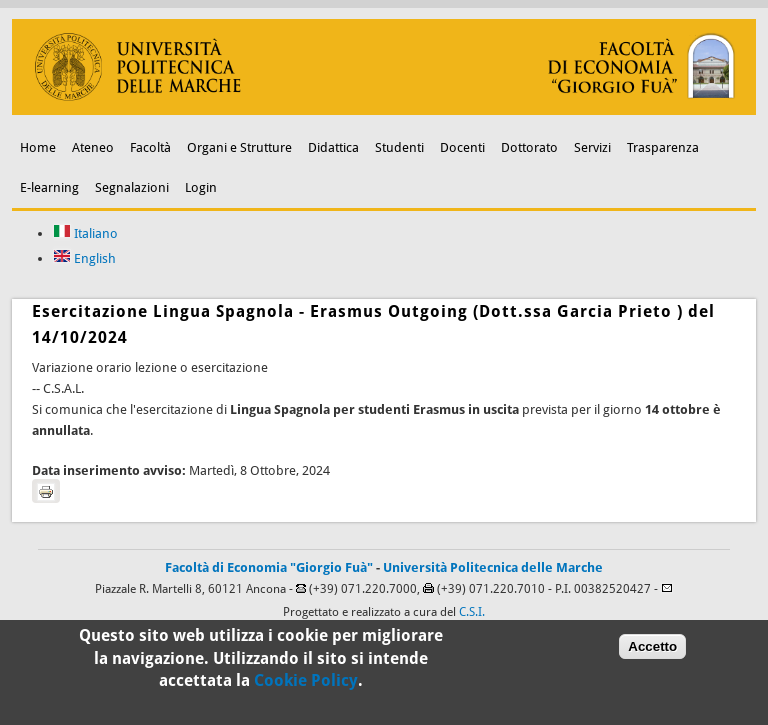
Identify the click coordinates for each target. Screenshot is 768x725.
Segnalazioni (132, 187)
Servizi (592, 147)
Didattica (333, 147)
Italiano (85, 233)
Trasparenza (663, 147)
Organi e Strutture (239, 147)
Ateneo (93, 147)
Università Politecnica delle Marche (493, 567)
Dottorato (529, 147)
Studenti (399, 147)
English (84, 258)
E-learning (49, 187)
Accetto (652, 650)
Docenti (462, 147)
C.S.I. (472, 612)
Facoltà (150, 147)
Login (201, 187)
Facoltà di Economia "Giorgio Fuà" (269, 567)
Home (38, 147)
